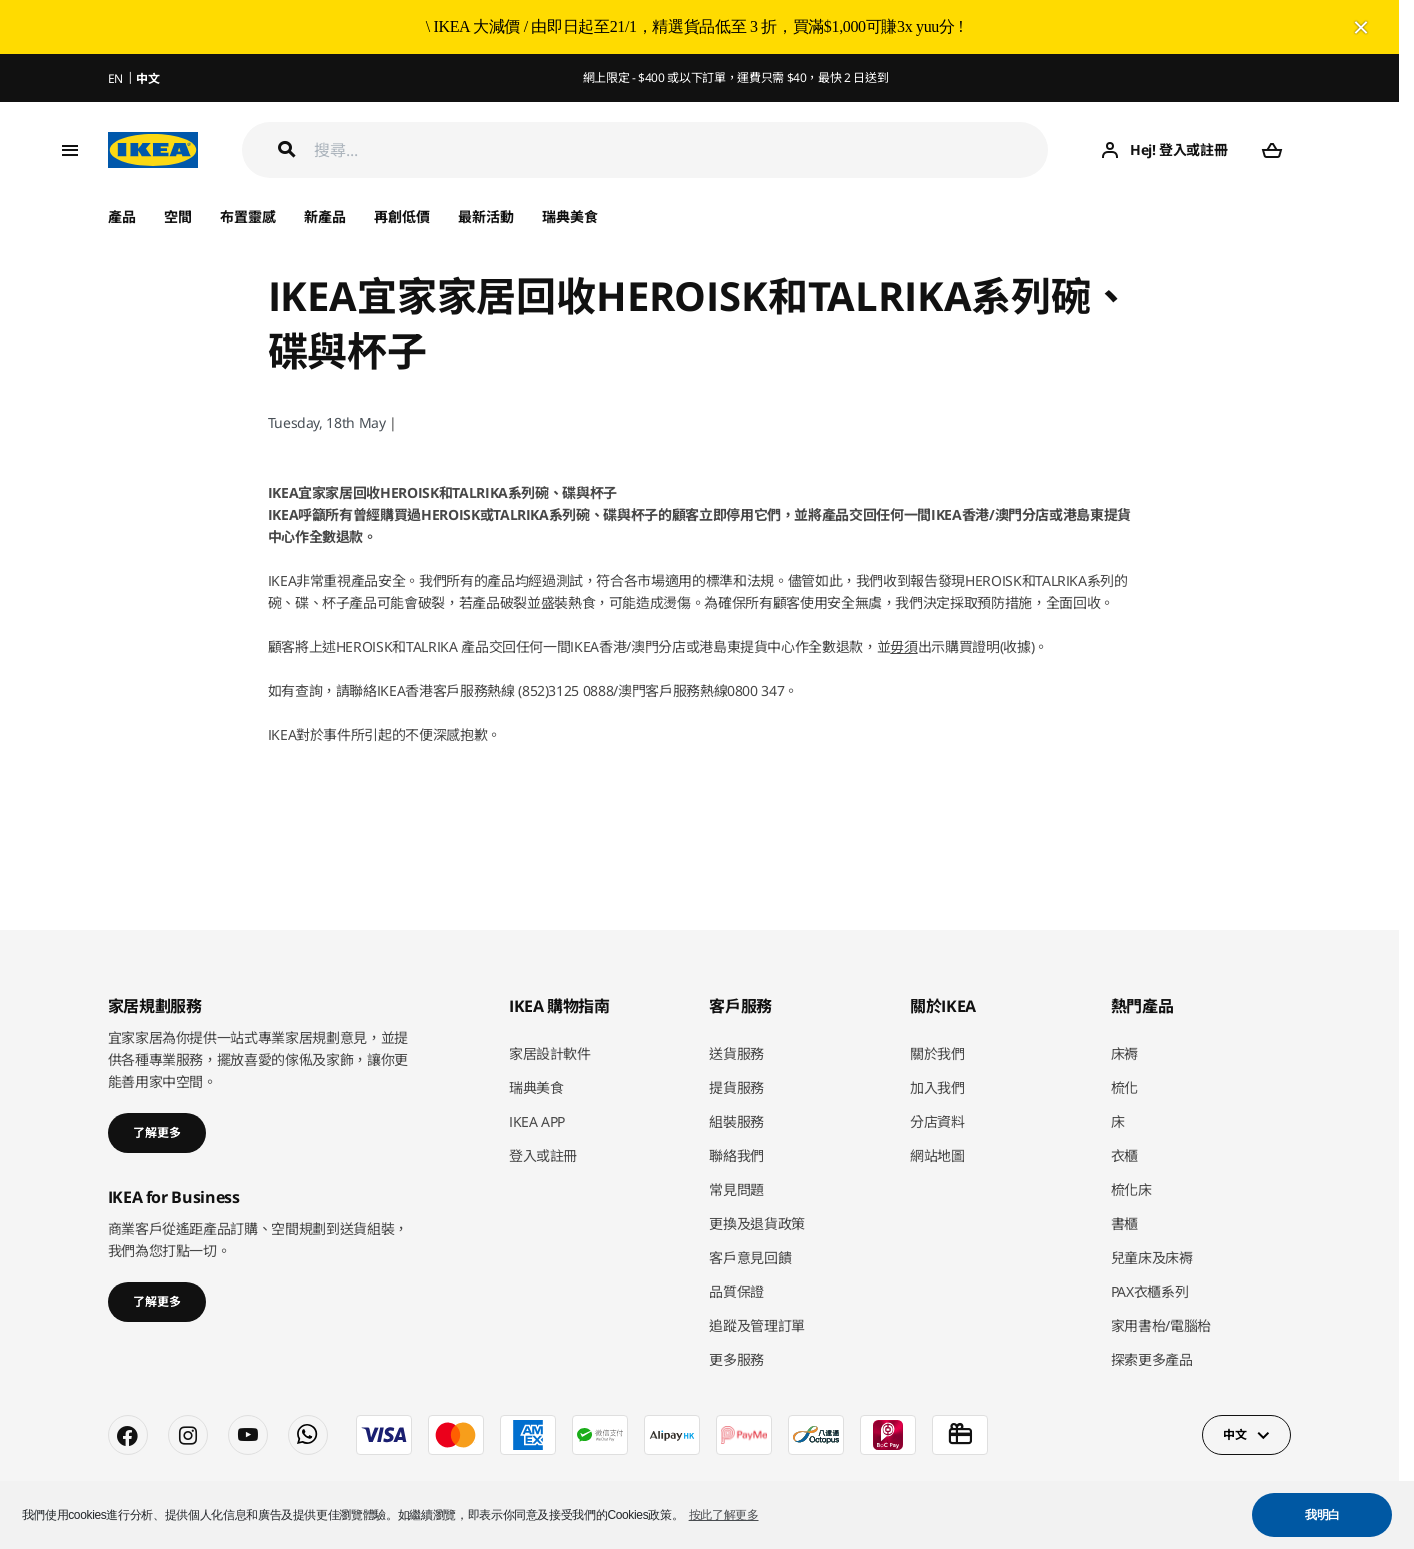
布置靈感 (248, 216)
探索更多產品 (1152, 1359)
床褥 (1124, 1053)
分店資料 (937, 1121)
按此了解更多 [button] (724, 1515)
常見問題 (736, 1189)
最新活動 (486, 216)
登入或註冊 (543, 1155)
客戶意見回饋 (750, 1257)
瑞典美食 (570, 216)
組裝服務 (736, 1121)
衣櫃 (1124, 1155)
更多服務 (736, 1359)
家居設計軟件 (550, 1053)
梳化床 (1131, 1189)
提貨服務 (736, 1087)
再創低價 (402, 216)
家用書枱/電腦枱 (1161, 1325)
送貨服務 (736, 1053)
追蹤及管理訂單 (757, 1325)
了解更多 (157, 1132)
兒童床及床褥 (1152, 1257)
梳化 (1124, 1087)
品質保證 (736, 1291)
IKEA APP (537, 1121)
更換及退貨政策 (757, 1223)
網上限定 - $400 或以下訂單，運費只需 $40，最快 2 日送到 (736, 77)
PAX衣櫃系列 (1150, 1291)
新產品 (325, 216)
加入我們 (937, 1087)
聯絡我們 (736, 1155)
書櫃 (1124, 1223)
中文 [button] (1234, 1434)
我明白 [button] (1322, 1515)
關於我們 (937, 1053)
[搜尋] (681, 150)
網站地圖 (937, 1155)
